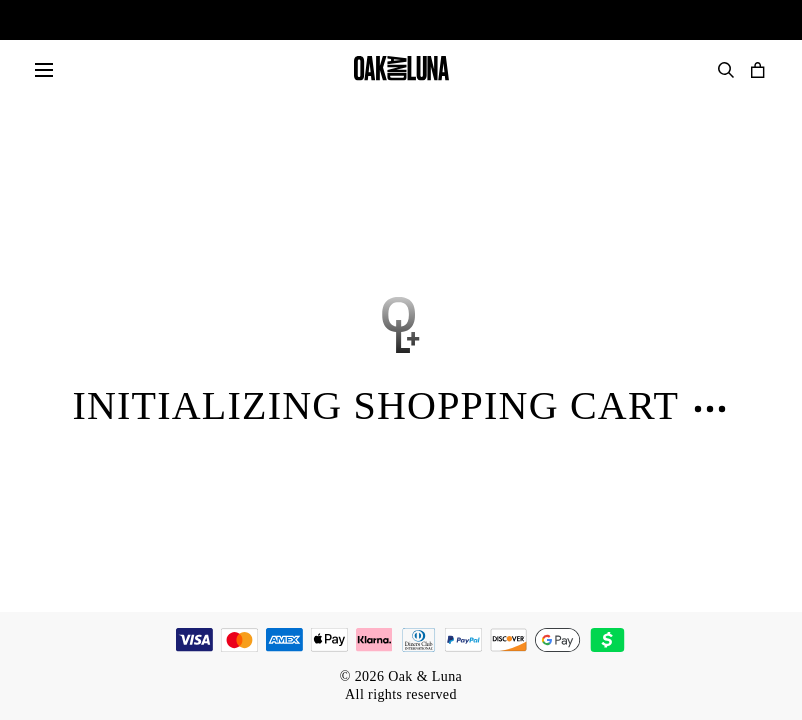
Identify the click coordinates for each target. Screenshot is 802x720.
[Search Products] (726, 70)
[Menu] (44, 70)
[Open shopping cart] (758, 70)
